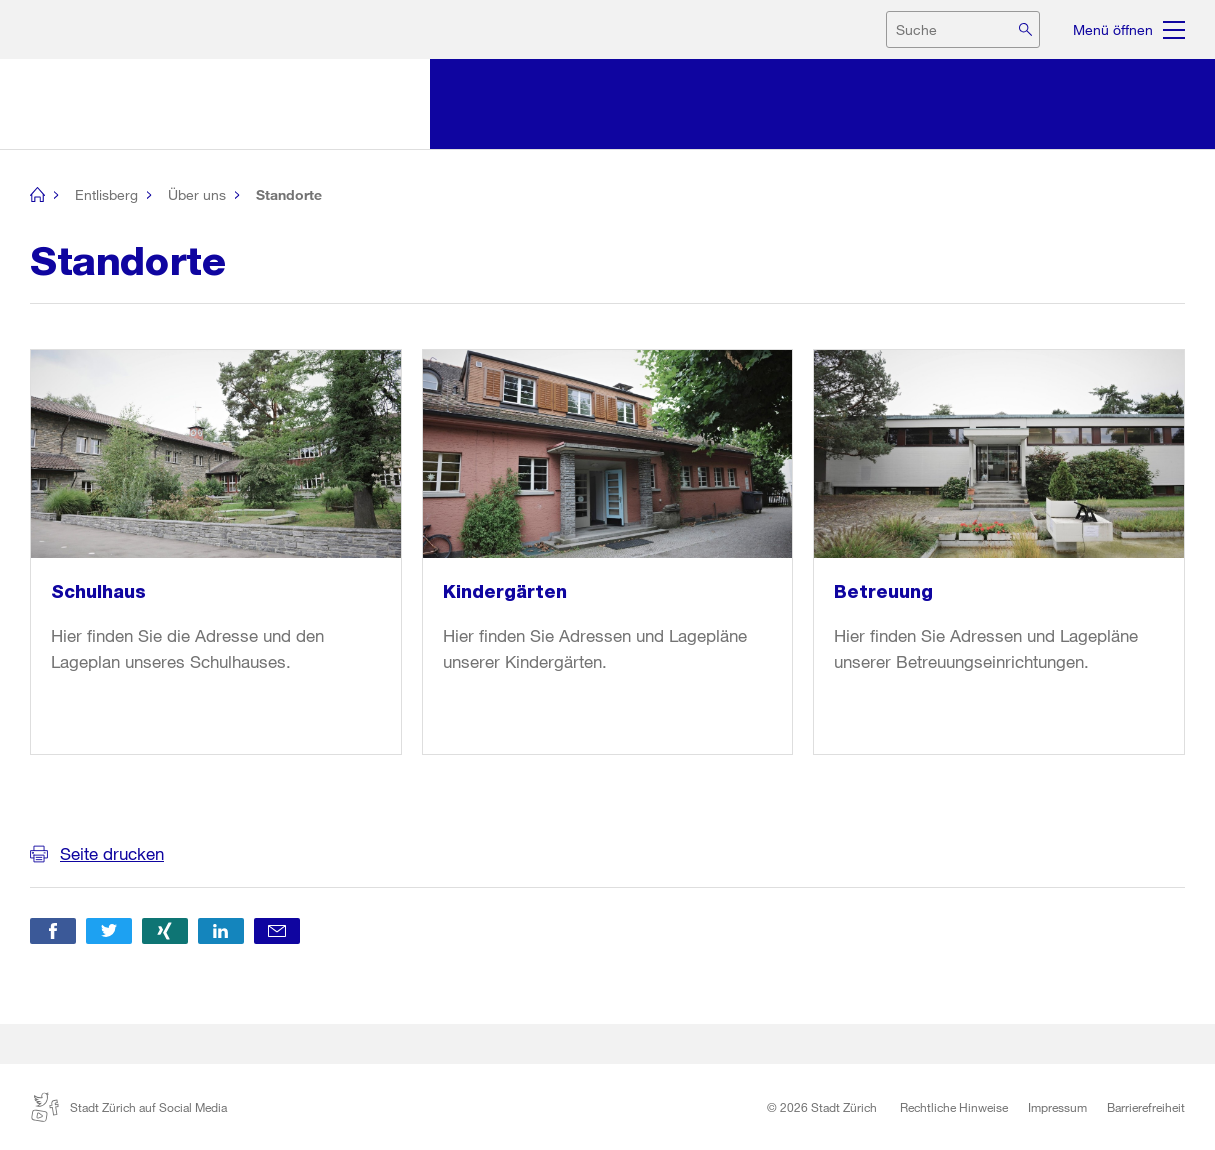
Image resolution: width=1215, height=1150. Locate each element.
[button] (53, 931)
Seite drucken (112, 853)
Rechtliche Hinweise (954, 1107)
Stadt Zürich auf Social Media (128, 1107)
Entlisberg (106, 194)
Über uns (197, 194)
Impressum (1057, 1107)
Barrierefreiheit (1146, 1107)
